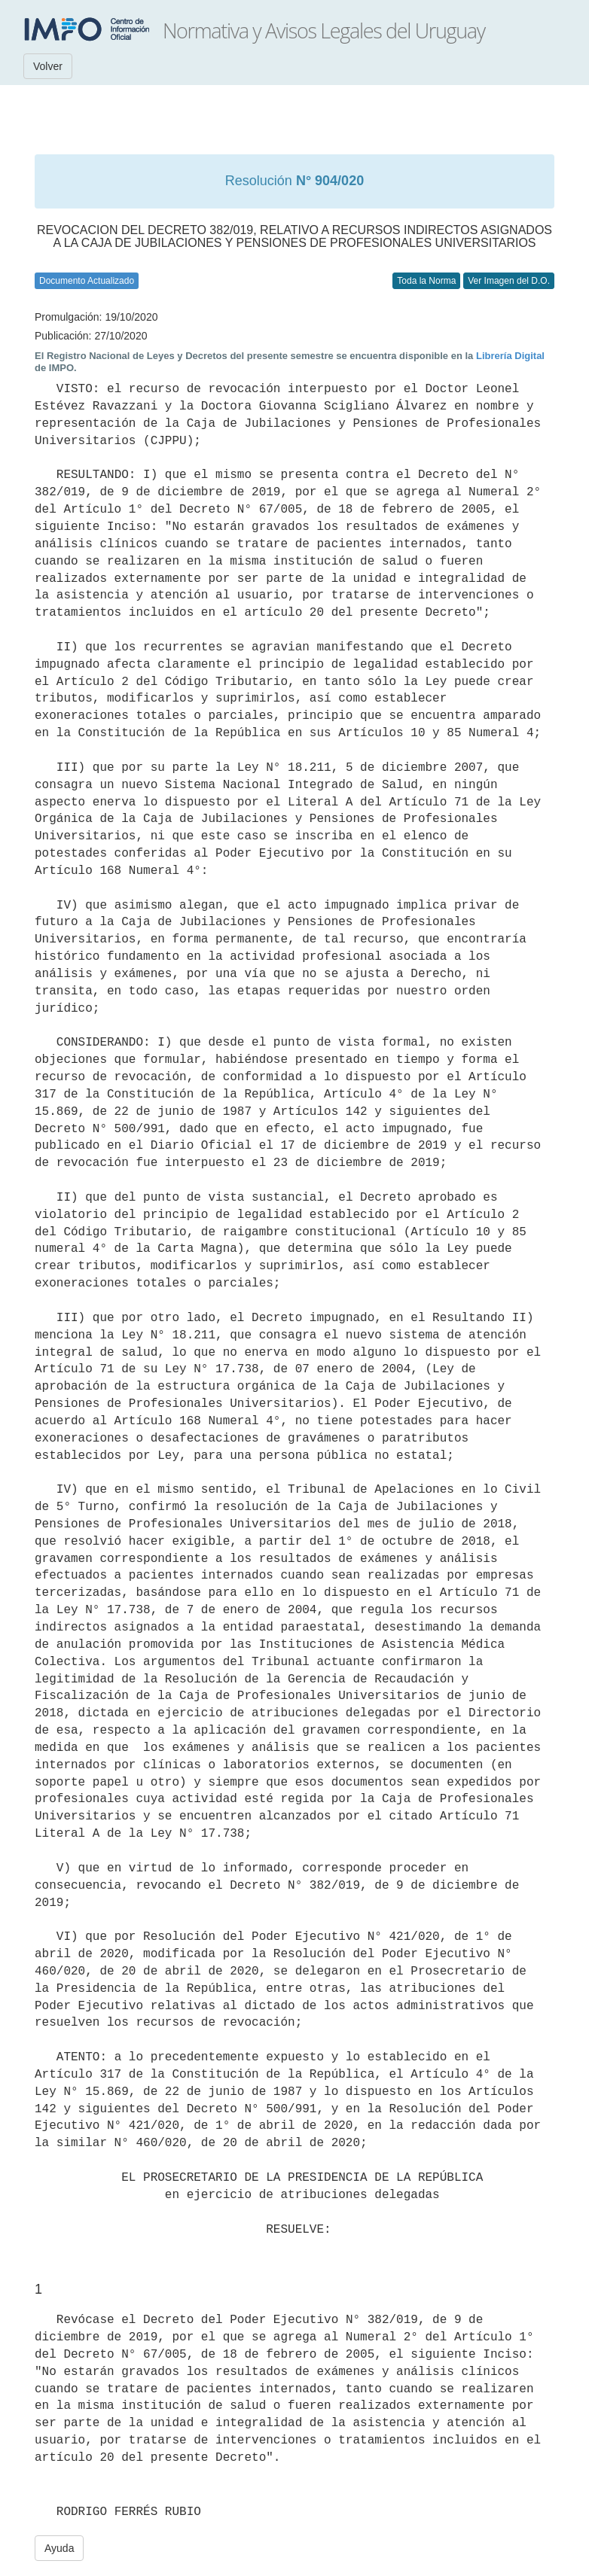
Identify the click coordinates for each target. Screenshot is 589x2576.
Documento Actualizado (86, 281)
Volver (48, 66)
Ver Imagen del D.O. (509, 281)
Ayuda (59, 2548)
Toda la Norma (426, 281)
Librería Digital (510, 355)
